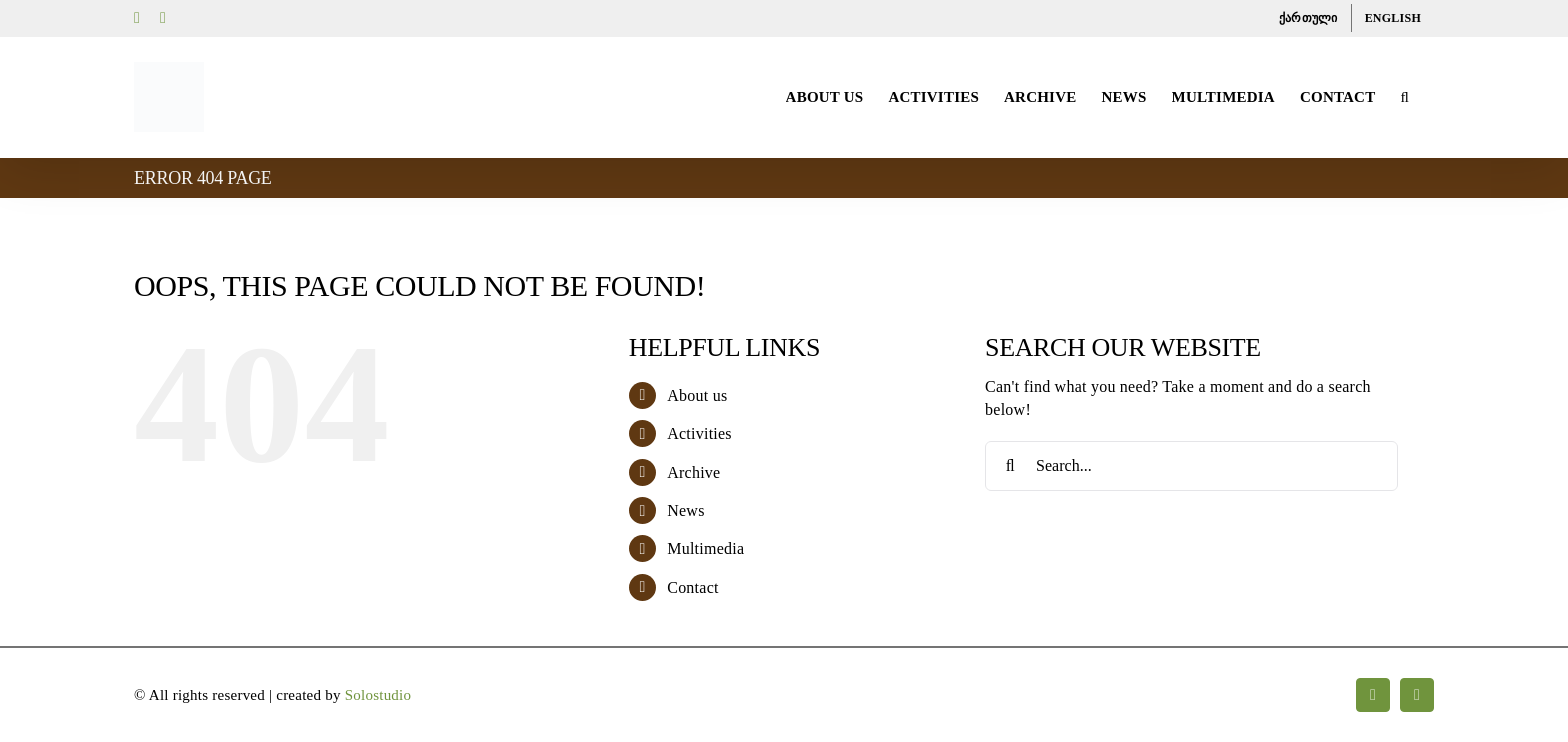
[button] (1404, 97)
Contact (692, 587)
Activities (699, 433)
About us (697, 395)
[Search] (1010, 466)
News (685, 510)
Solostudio (378, 695)
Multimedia (705, 548)
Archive (693, 472)
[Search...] (1191, 466)
